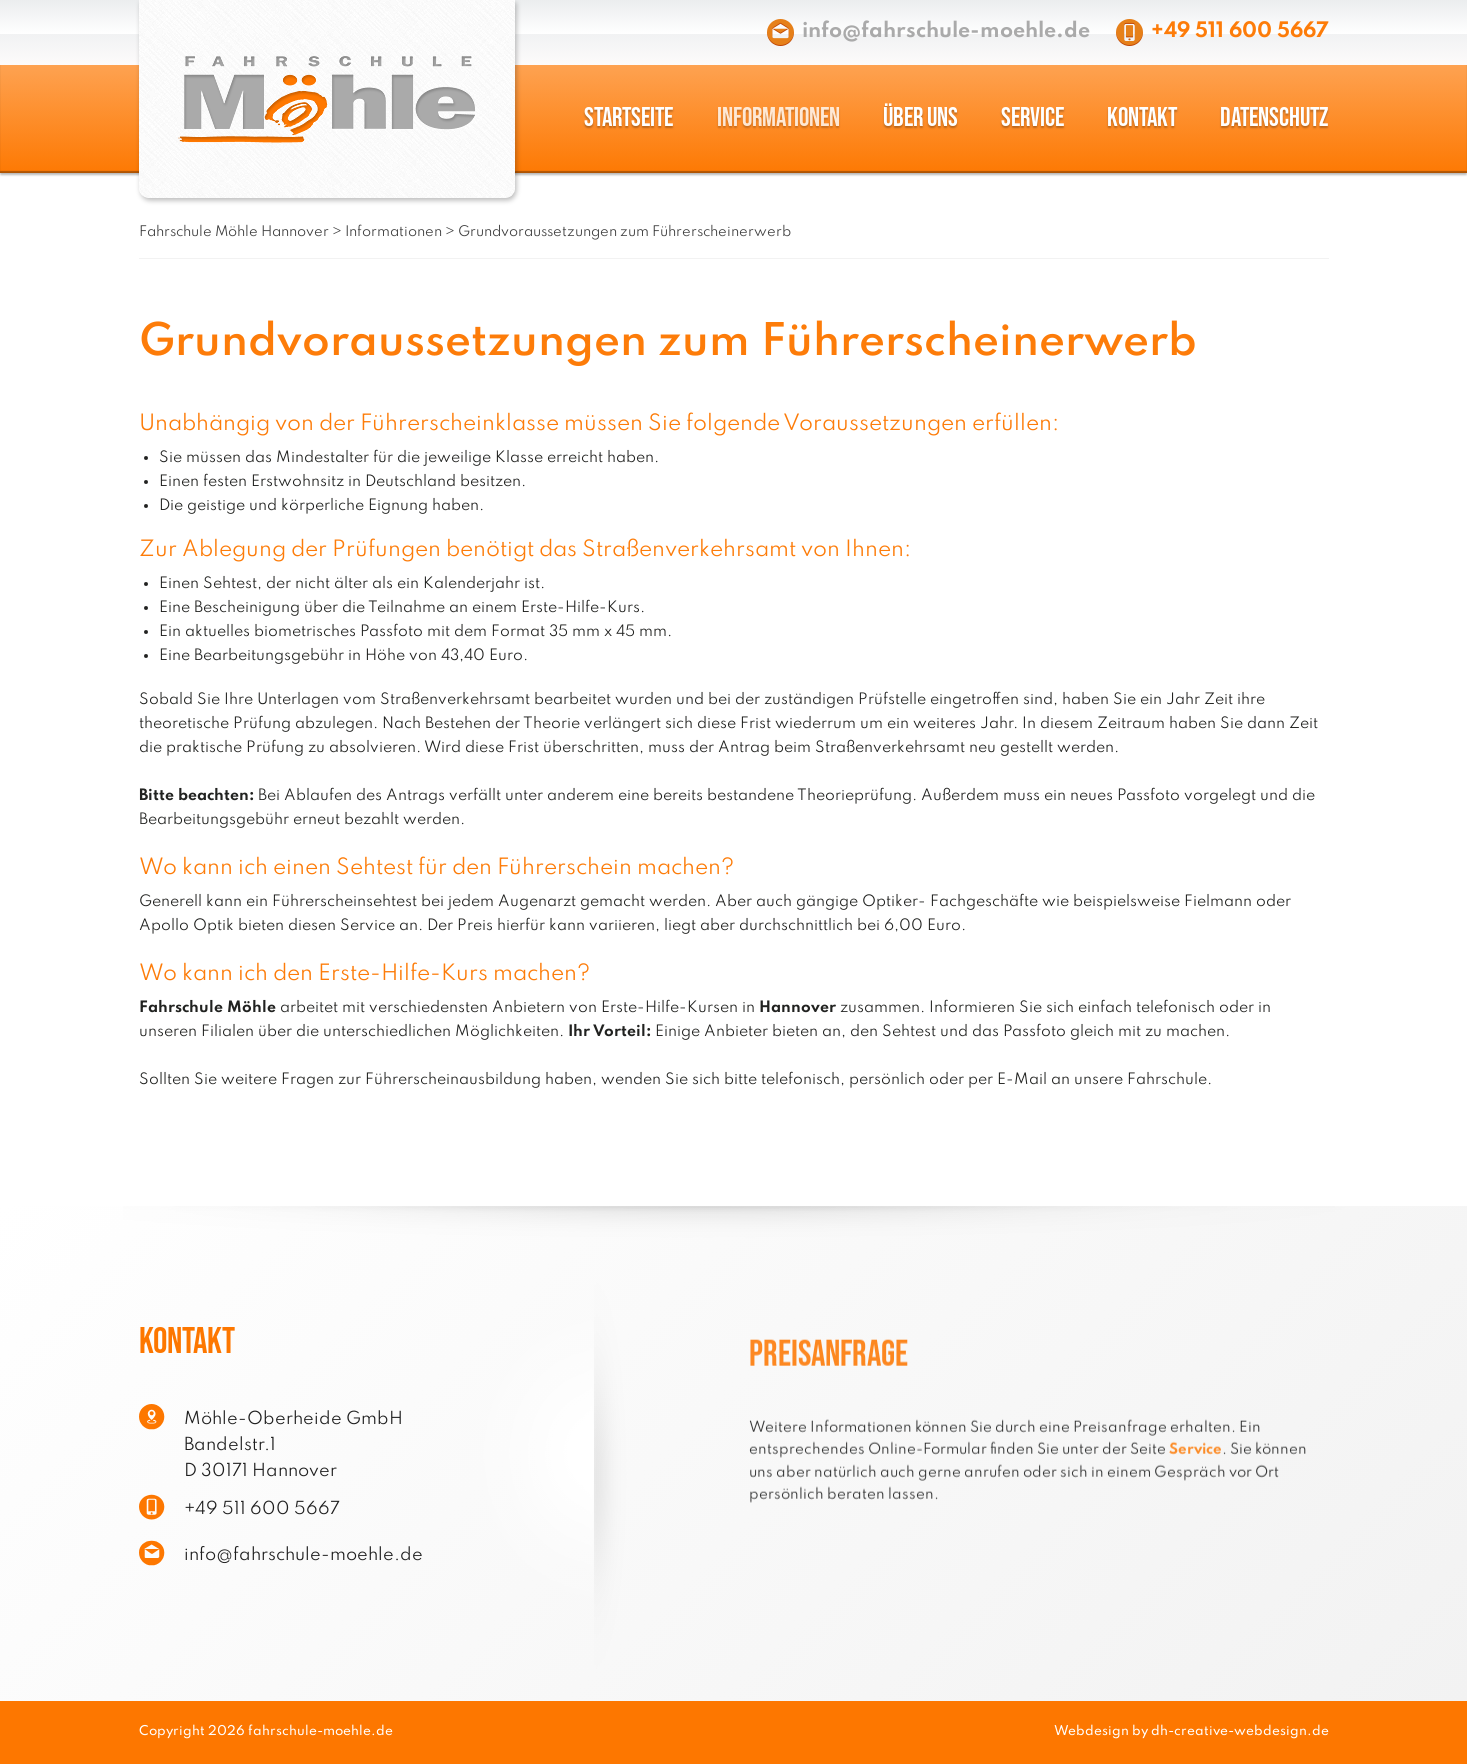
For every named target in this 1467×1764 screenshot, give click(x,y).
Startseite (628, 118)
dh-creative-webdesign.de (1240, 1731)
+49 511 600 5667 (1240, 31)
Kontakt (1142, 118)
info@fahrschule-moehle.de (946, 31)
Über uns (920, 118)
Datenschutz (1274, 118)
